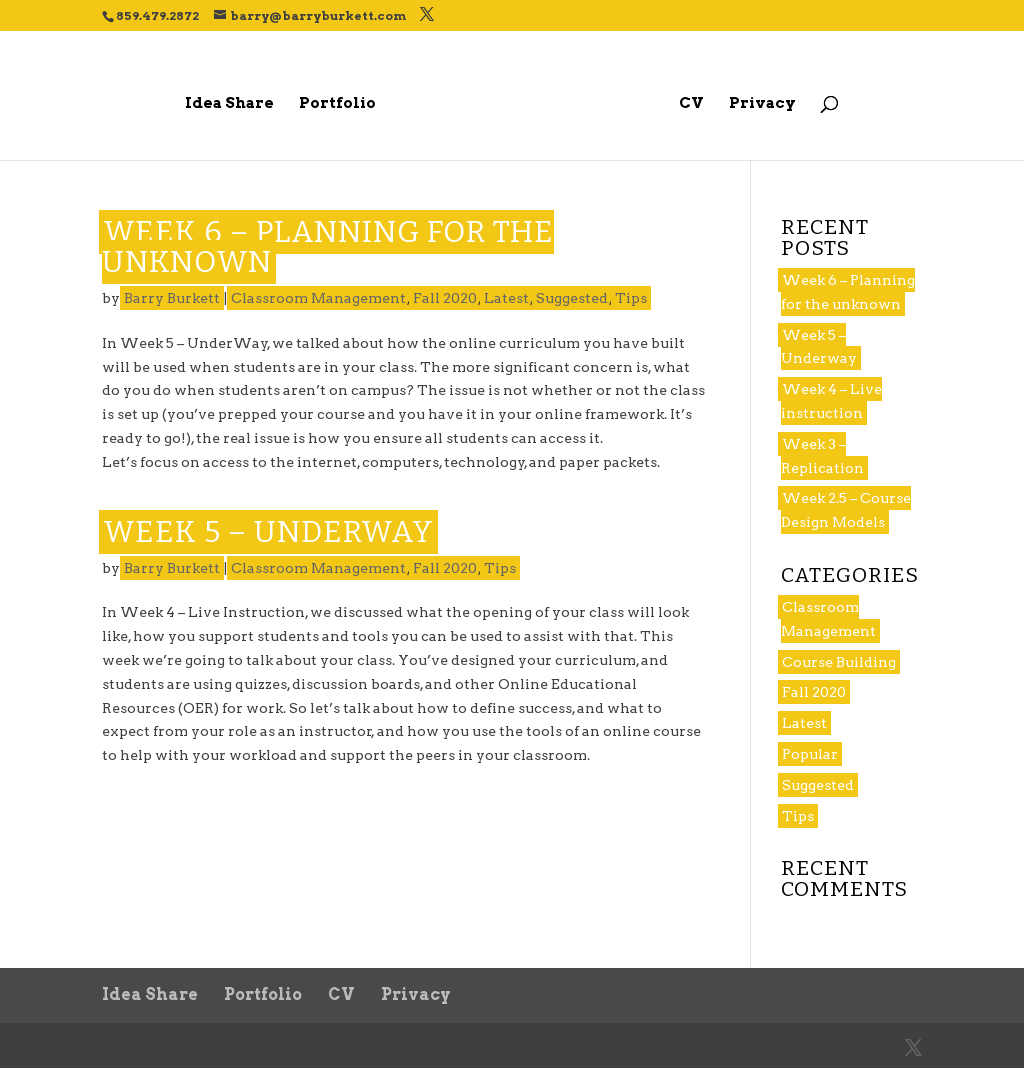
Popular (810, 754)
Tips (631, 298)
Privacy (762, 104)
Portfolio (337, 104)
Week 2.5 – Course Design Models (846, 510)
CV (691, 104)
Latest (506, 298)
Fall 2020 (445, 298)
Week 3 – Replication (822, 456)
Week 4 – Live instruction (831, 401)
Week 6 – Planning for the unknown (328, 247)
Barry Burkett (172, 298)
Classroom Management (318, 298)
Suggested (572, 298)
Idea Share (229, 104)
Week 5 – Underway (268, 532)
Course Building (839, 662)
